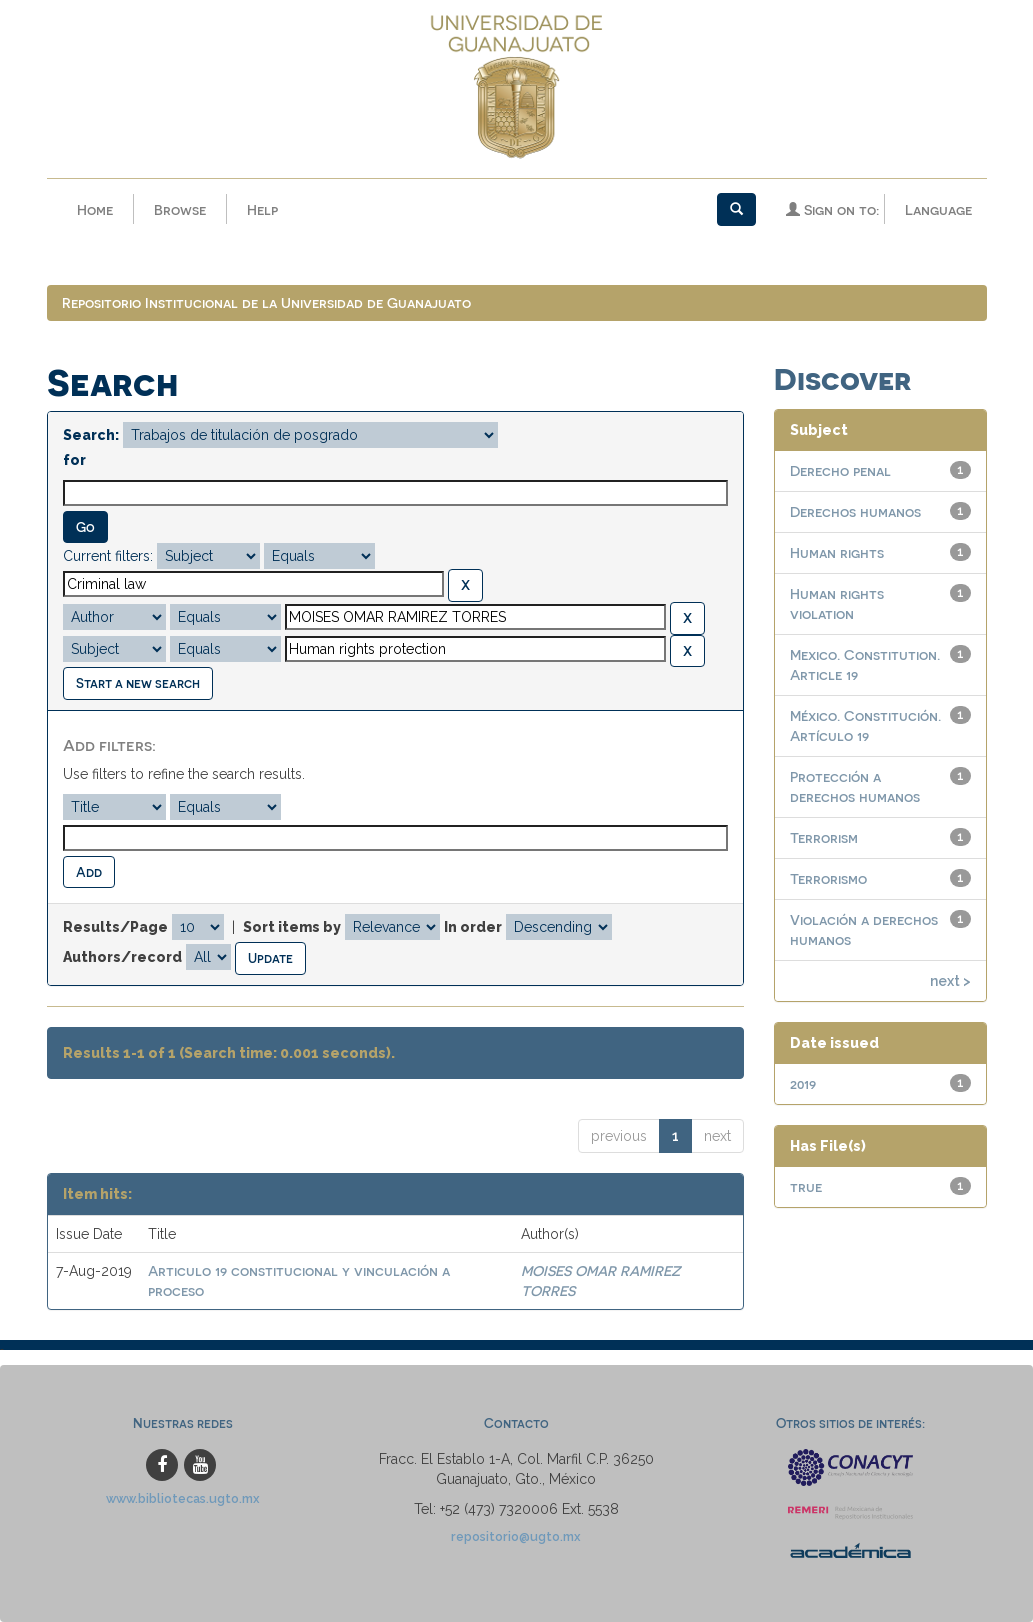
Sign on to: (832, 209)
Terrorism (824, 837)
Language (938, 209)
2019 (803, 1083)
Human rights (837, 552)
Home (95, 209)
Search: (91, 435)
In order (473, 927)
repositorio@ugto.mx (516, 1536)
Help (262, 209)
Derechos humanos (855, 511)
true (806, 1186)
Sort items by (292, 927)
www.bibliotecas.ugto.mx (183, 1498)
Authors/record (122, 957)
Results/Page (115, 927)
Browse (180, 209)
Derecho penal (840, 470)
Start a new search (138, 682)
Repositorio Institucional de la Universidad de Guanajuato (266, 302)
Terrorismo (828, 878)
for (74, 460)
